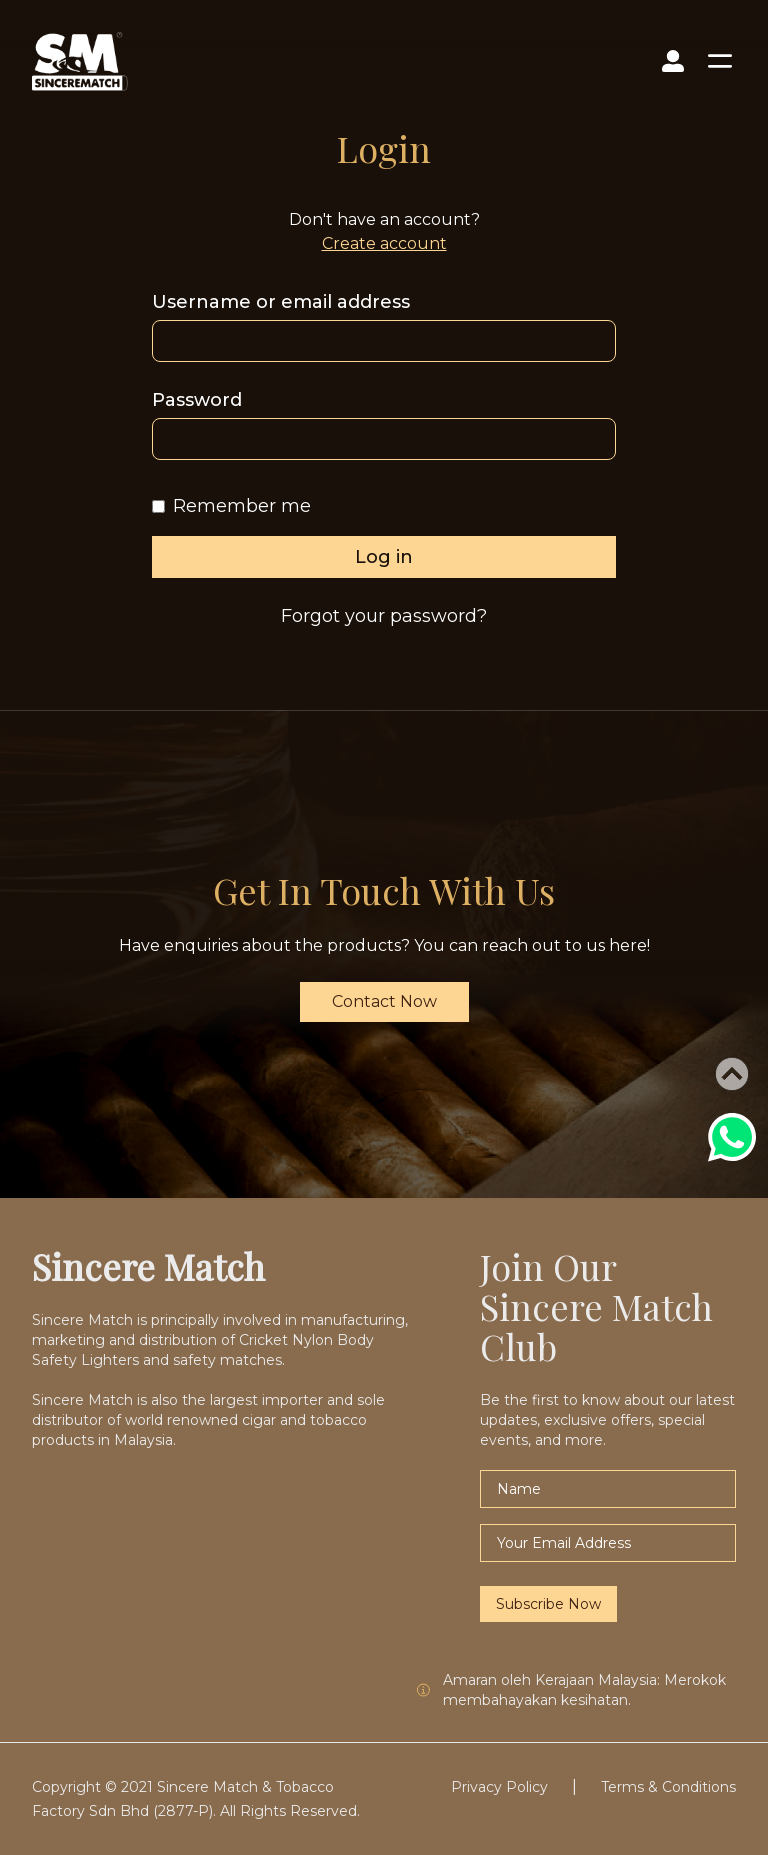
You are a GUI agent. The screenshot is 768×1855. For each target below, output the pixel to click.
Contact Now (384, 1001)
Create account (384, 243)
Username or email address (281, 302)
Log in (384, 557)
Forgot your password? (384, 616)
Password (197, 400)
